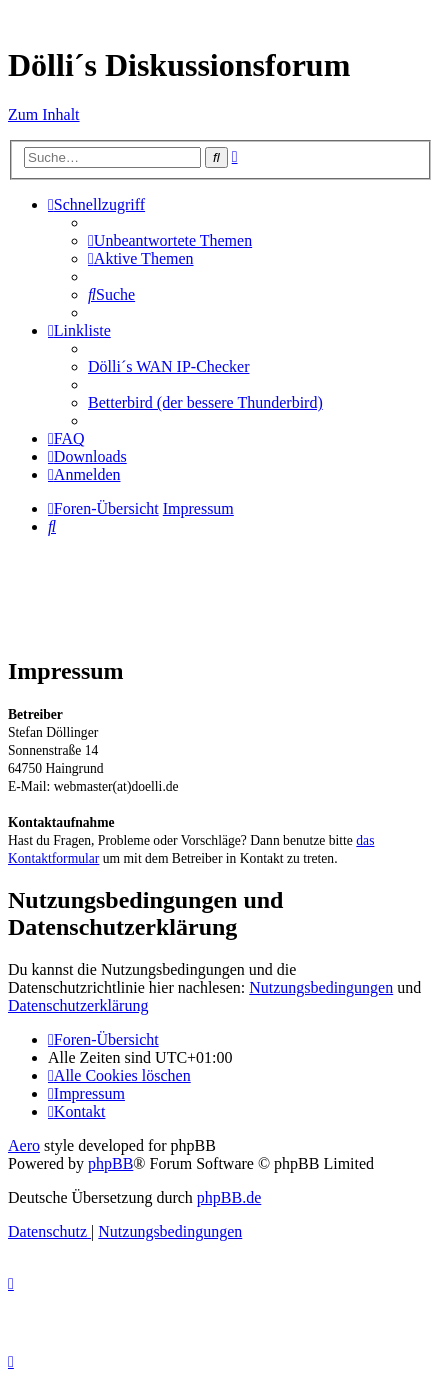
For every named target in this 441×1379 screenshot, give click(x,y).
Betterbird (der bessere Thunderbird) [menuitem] (205, 402)
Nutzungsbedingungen (321, 987)
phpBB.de (229, 1197)
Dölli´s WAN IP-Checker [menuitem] (168, 366)
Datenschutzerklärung (78, 1005)
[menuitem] (170, 240)
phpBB (110, 1163)
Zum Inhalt (44, 114)
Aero (24, 1145)
